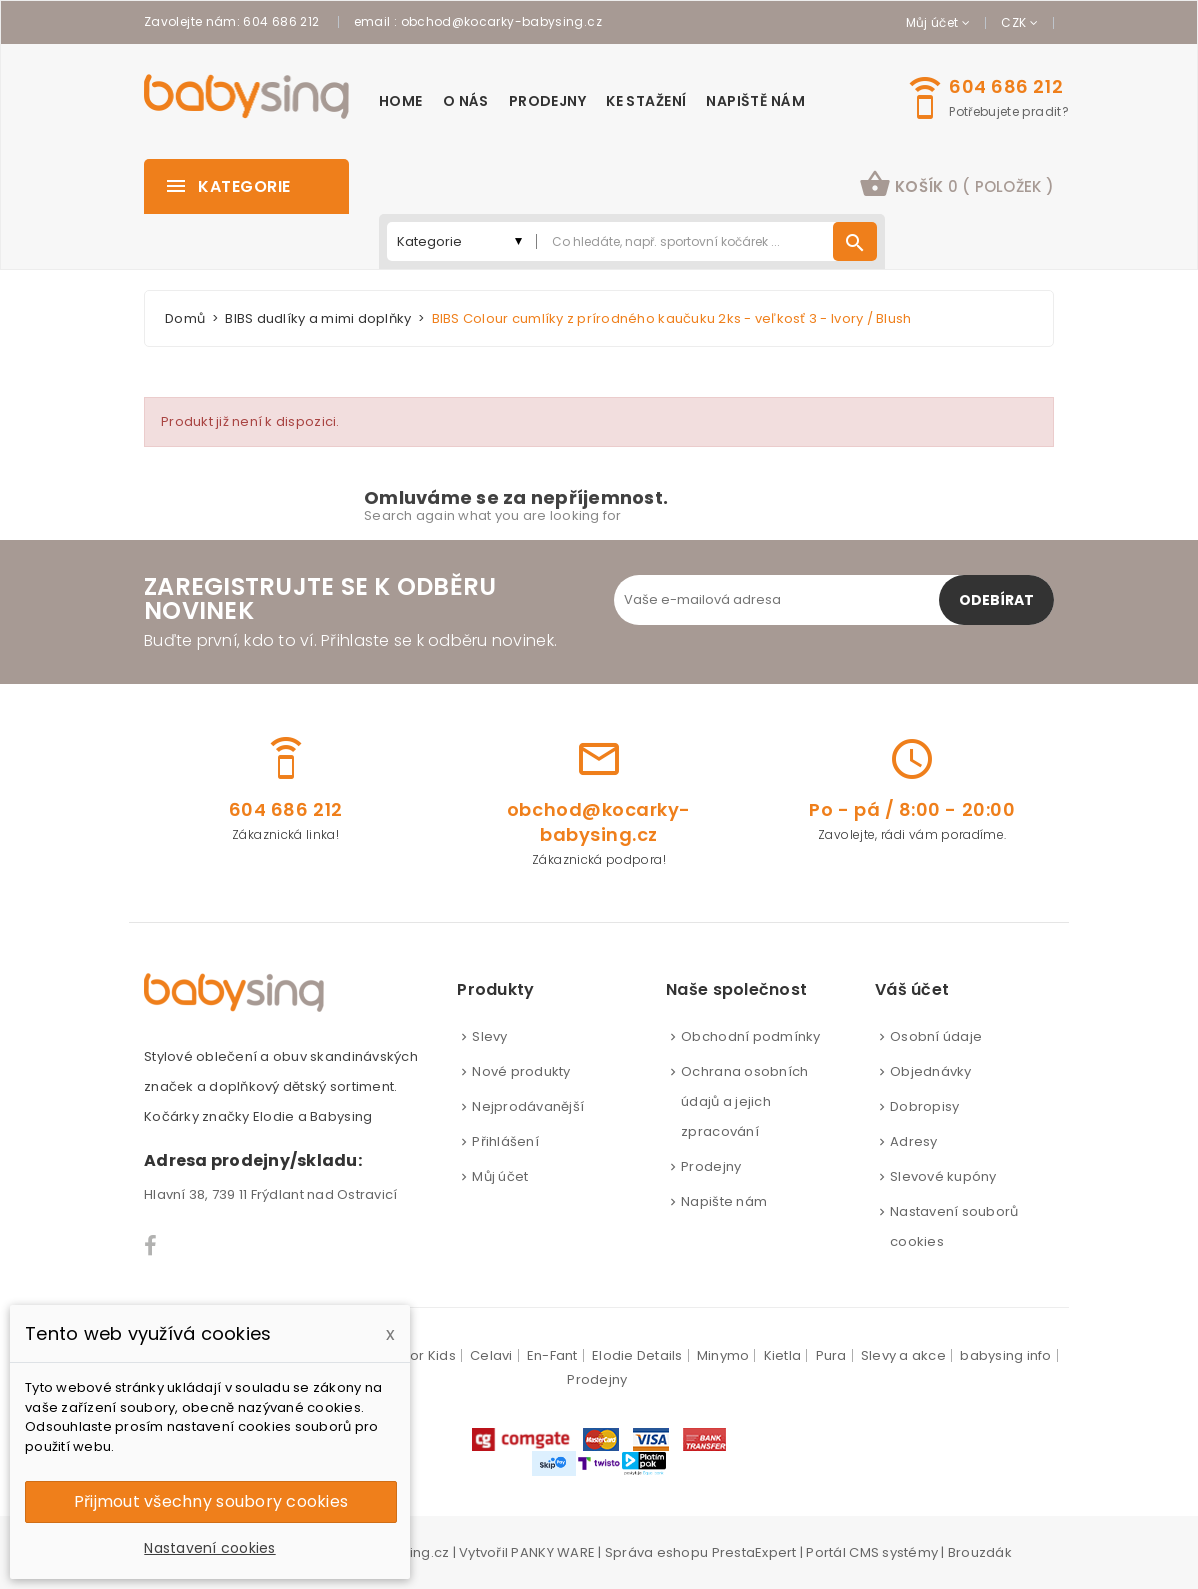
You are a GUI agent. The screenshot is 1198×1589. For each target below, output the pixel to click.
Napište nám (724, 1201)
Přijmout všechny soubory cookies (211, 1501)
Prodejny (711, 1166)
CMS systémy (893, 1552)
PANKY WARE (553, 1552)
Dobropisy (924, 1106)
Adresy (914, 1141)
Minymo (723, 1355)
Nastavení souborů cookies (954, 1226)
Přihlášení (505, 1141)
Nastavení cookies (209, 1548)
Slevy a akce (903, 1355)
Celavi (491, 1355)
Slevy (489, 1036)
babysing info (1005, 1355)
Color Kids (421, 1355)
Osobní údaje (936, 1036)
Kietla (783, 1355)
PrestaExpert (754, 1552)
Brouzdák (980, 1552)
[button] (956, 186)
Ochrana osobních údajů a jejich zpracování (744, 1101)
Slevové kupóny (943, 1176)
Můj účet (500, 1176)
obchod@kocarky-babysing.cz (501, 21)
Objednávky (931, 1071)
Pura (831, 1355)
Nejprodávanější (528, 1106)
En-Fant (552, 1355)
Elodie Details (637, 1355)
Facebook (151, 1246)
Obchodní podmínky (750, 1036)
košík (956, 184)
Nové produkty (521, 1071)
